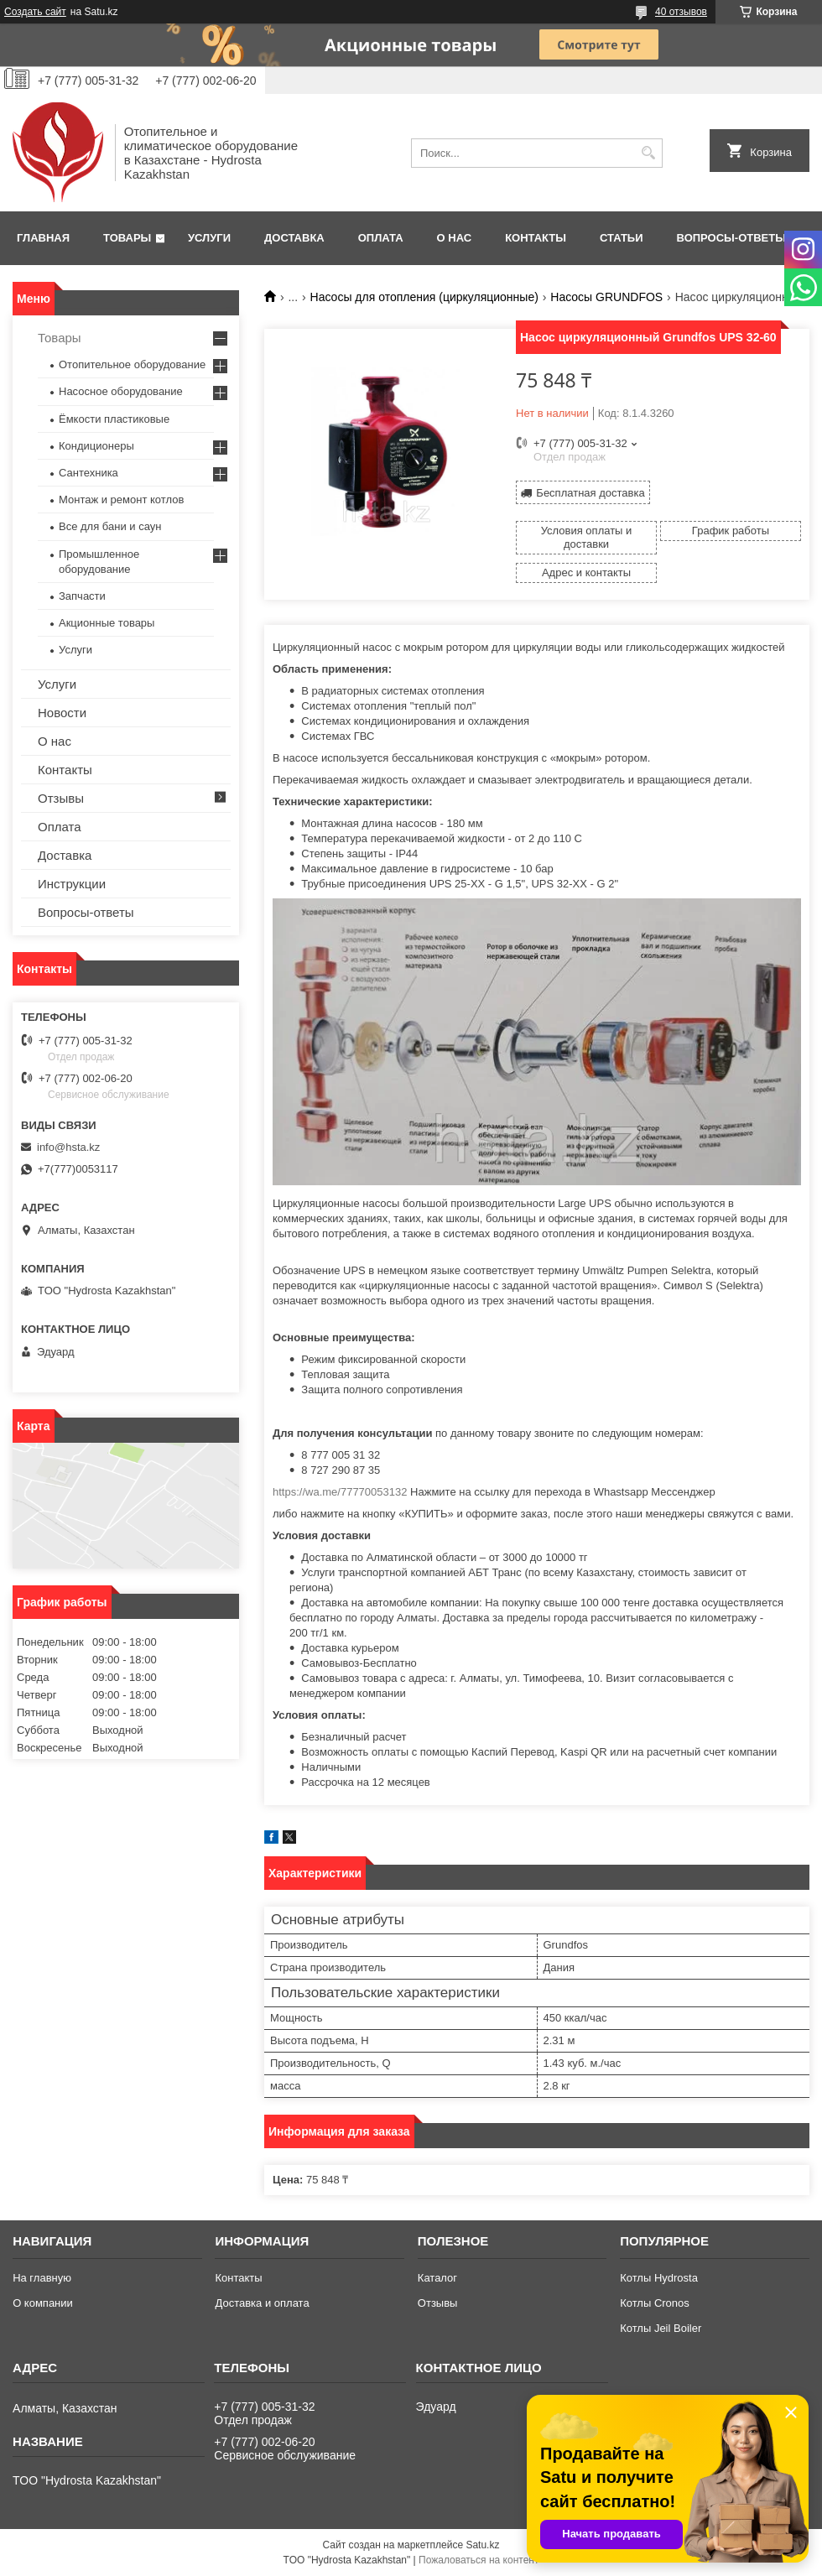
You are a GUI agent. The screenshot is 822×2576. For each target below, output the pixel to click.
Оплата (380, 238)
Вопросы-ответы (731, 238)
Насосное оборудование (121, 391)
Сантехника (88, 472)
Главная (43, 238)
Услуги (209, 238)
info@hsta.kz (68, 1147)
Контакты (535, 238)
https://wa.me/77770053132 (340, 1492)
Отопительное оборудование (132, 364)
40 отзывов (681, 12)
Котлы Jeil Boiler (660, 2328)
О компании (43, 2303)
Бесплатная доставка (590, 493)
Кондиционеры (96, 446)
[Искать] (648, 153)
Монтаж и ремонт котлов (121, 499)
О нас (454, 238)
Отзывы (61, 798)
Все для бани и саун (110, 526)
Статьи (621, 238)
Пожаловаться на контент (478, 2560)
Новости (62, 712)
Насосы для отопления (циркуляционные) (424, 297)
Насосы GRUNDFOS (606, 297)
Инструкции (72, 884)
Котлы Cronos (654, 2303)
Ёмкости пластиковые (114, 419)
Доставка (294, 238)
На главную (42, 2278)
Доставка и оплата (262, 2303)
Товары (127, 238)
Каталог (437, 2278)
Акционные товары (106, 623)
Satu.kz (482, 2545)
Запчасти (82, 596)
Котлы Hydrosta (659, 2278)
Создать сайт (35, 12)
